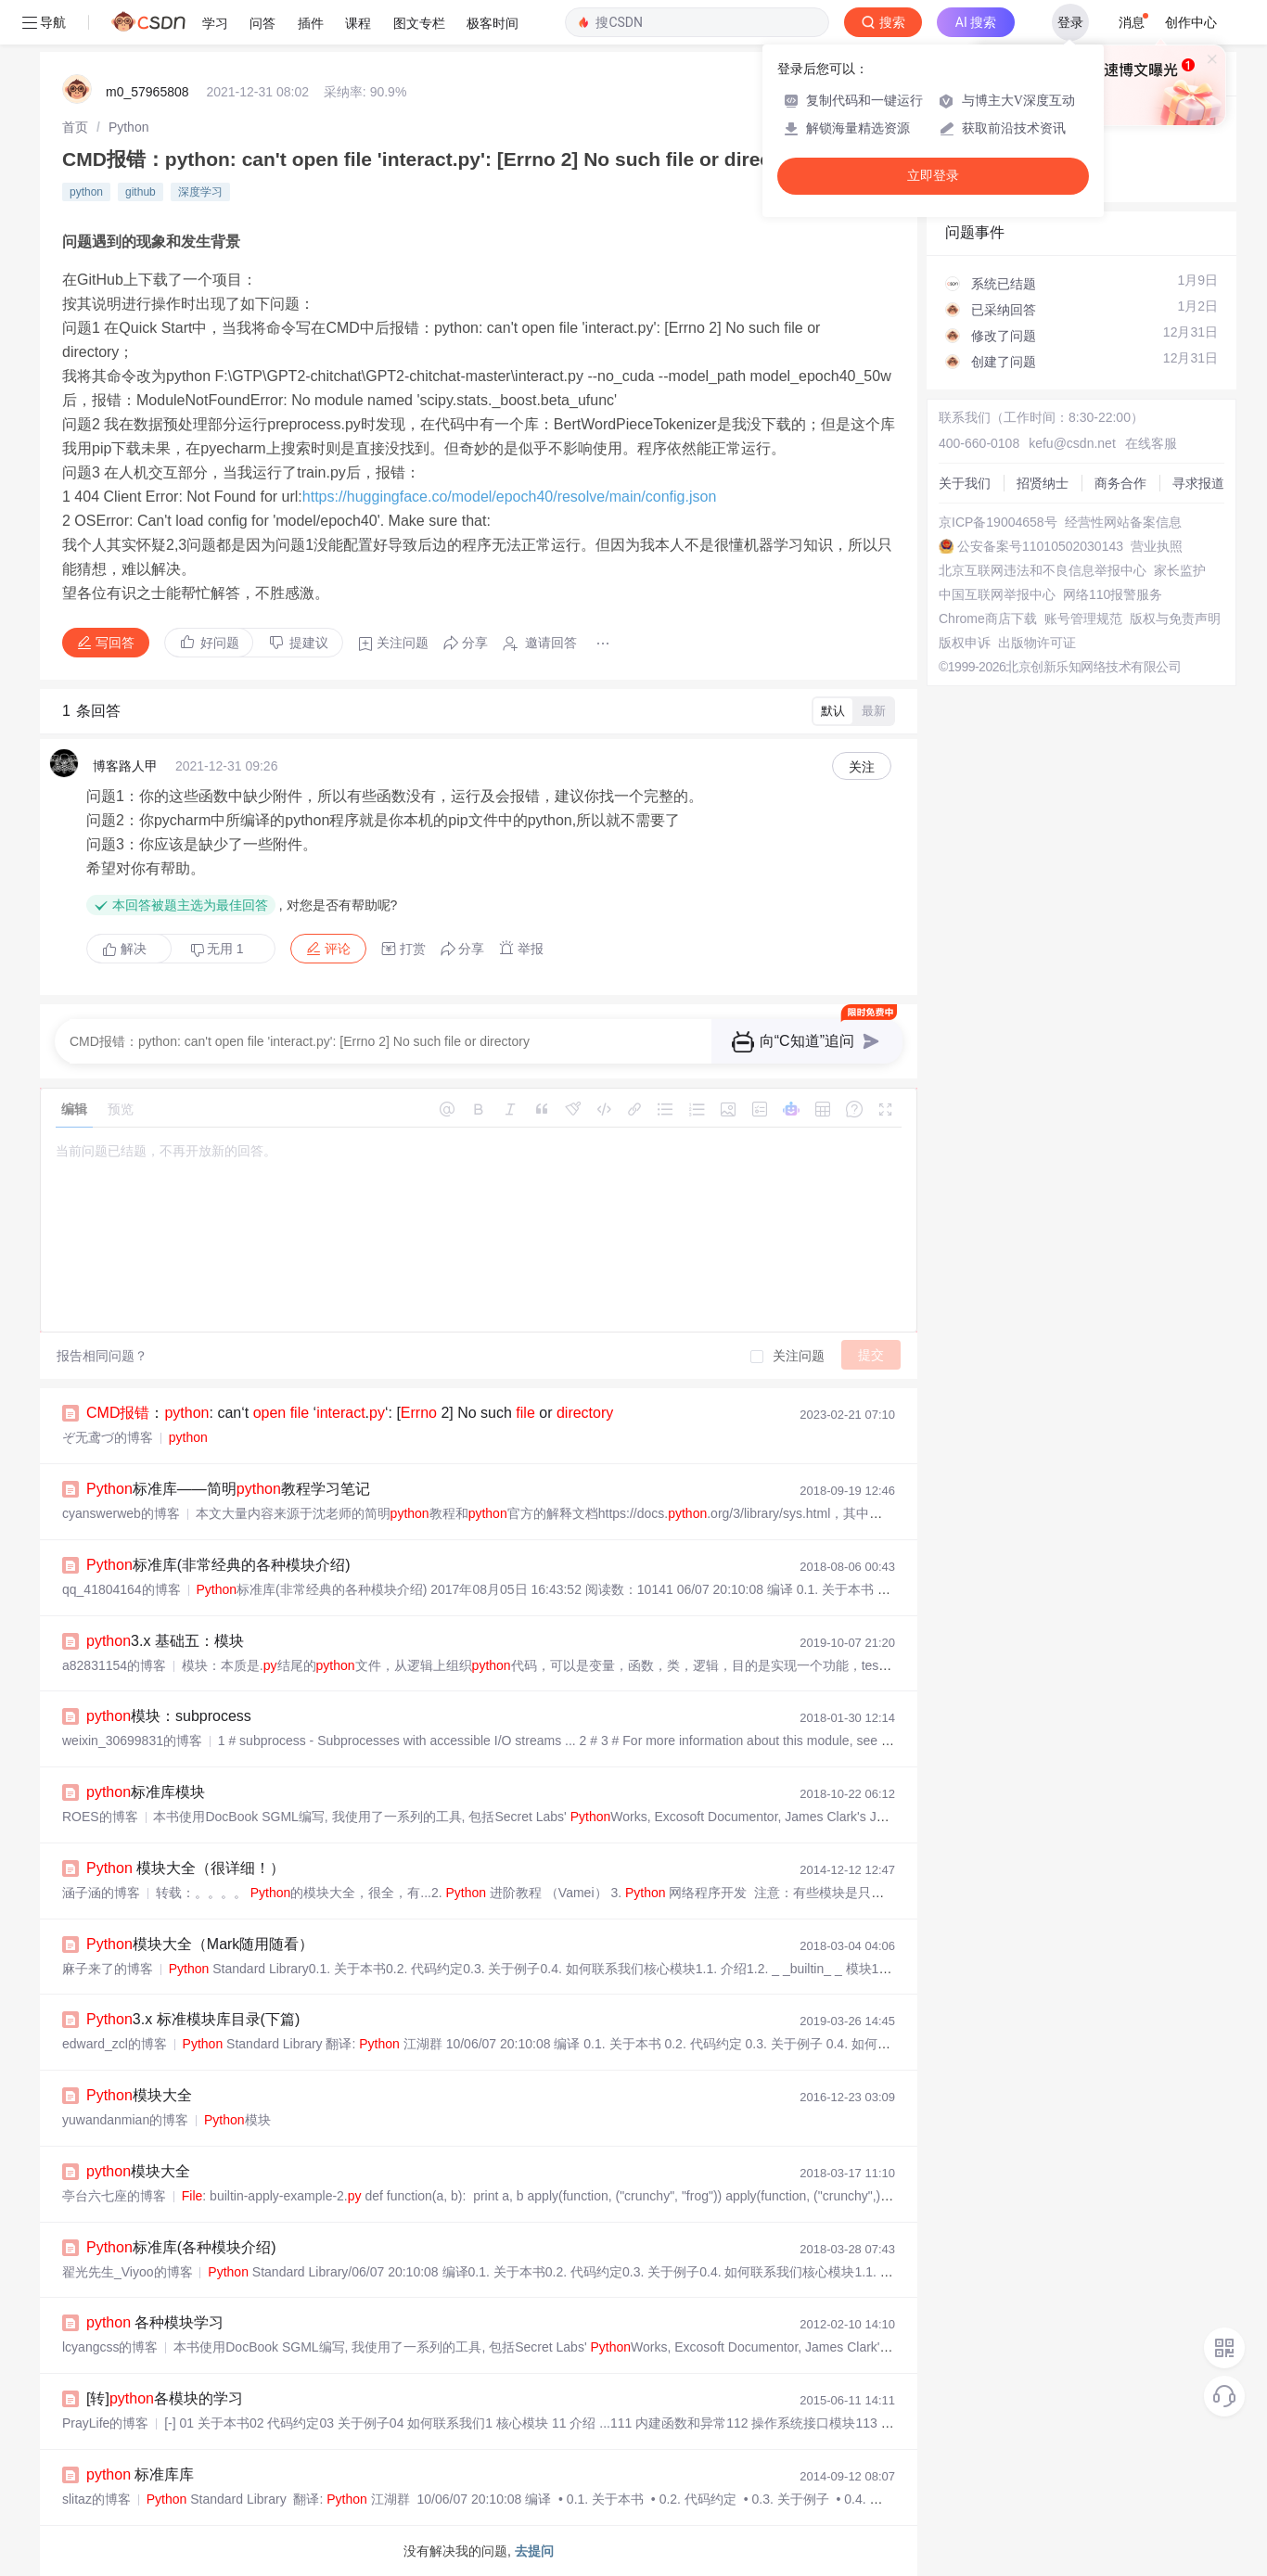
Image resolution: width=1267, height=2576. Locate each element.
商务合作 (1120, 483)
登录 (1070, 22)
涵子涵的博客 (101, 1892)
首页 (75, 127)
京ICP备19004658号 (998, 522)
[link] (75, 127)
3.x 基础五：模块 (165, 1641)
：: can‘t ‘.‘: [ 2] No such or (349, 1413)
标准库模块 (145, 1792)
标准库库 (140, 2474)
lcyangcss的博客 (110, 2347)
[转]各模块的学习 (164, 2398)
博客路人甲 (125, 766)
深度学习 (200, 191)
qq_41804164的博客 (121, 1589)
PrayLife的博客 (105, 2423)
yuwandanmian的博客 (125, 2119)
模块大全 (139, 2095)
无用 (217, 949)
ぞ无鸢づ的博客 (107, 1437)
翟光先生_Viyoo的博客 (127, 2271)
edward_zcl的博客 (114, 2043)
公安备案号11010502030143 (1040, 546)
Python (129, 127)
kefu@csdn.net (1072, 443)
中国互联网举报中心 (997, 594)
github (140, 191)
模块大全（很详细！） (185, 1868)
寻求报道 (1198, 483)
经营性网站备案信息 (1123, 522)
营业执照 (1157, 546)
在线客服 (1151, 443)
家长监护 (1180, 570)
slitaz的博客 (96, 2499)
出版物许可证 (1037, 642)
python (86, 191)
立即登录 (933, 176)
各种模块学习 (155, 2322)
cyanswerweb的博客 (121, 1513)
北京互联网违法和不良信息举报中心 (1042, 570)
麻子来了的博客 (107, 1968)
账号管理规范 (1083, 618)
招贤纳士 (1043, 483)
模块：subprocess (168, 1716)
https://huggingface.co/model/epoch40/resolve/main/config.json (509, 496)
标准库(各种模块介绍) (180, 2247)
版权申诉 (965, 642)
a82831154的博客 (114, 1665)
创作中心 (1191, 22)
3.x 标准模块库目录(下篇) (193, 2019)
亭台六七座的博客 (114, 2195)
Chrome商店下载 (988, 618)
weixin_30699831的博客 (132, 1740)
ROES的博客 (100, 1816)
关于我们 (965, 483)
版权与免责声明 (1175, 618)
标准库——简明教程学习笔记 (228, 1489)
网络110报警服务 (1112, 594)
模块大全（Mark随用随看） (200, 1944)
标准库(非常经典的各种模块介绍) (218, 1565)
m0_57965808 (147, 91)
